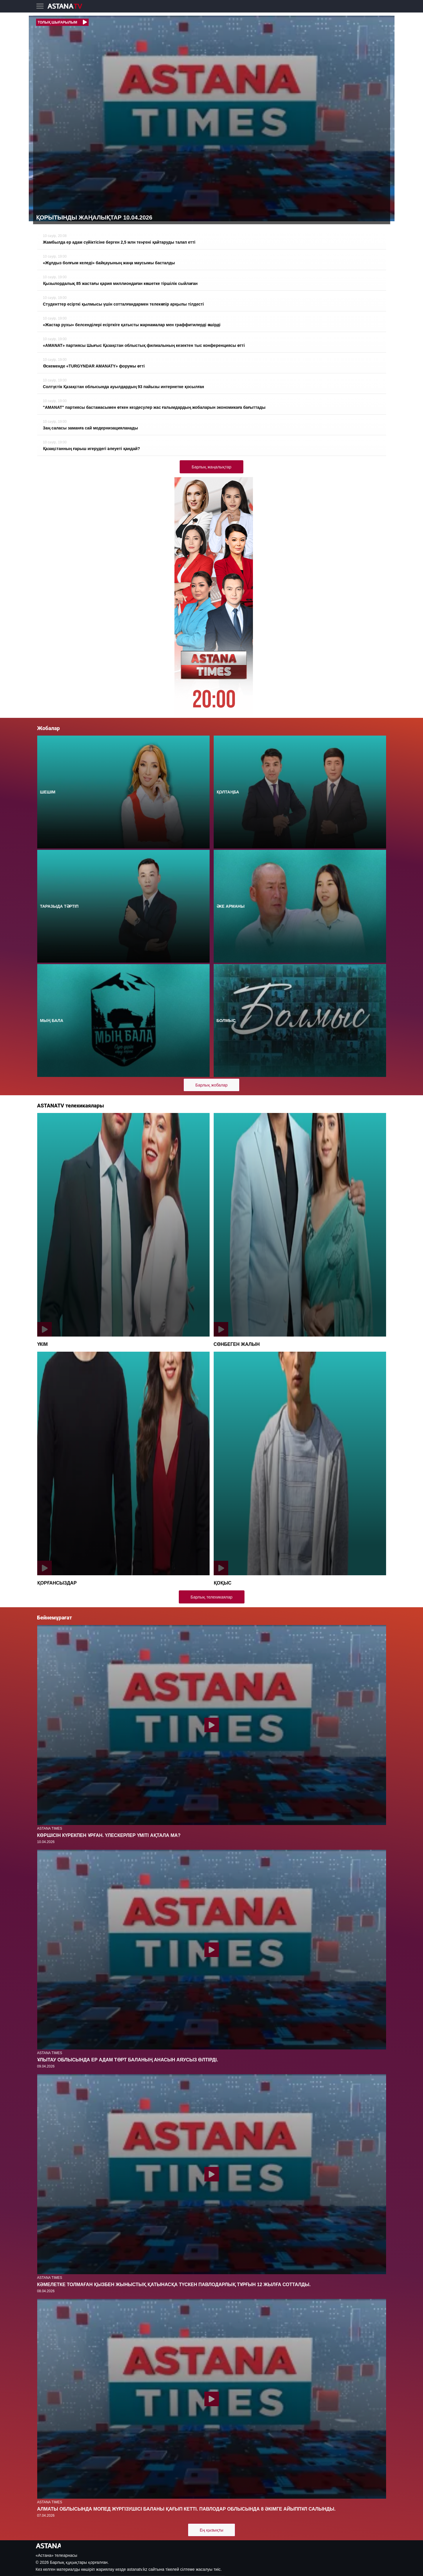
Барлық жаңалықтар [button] (211, 467)
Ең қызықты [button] (211, 2530)
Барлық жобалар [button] (211, 1085)
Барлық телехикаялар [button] (212, 1597)
